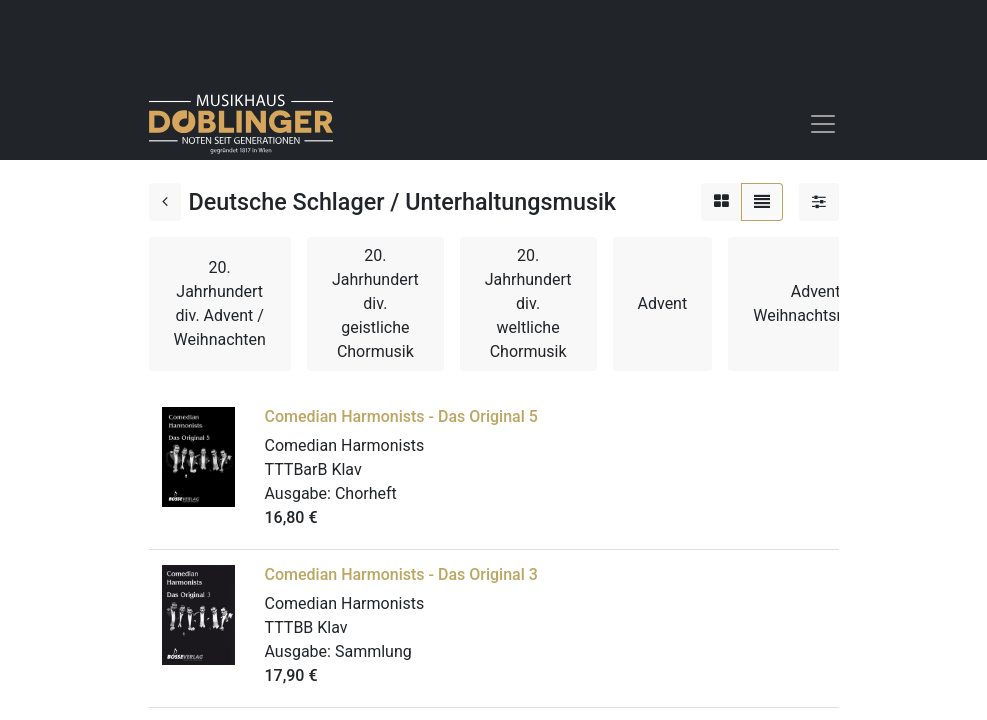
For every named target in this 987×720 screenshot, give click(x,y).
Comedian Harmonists (345, 445)
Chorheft (366, 493)
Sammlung (373, 651)
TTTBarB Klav (313, 469)
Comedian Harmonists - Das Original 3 (401, 574)
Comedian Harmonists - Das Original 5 (401, 416)
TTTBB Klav (306, 627)
